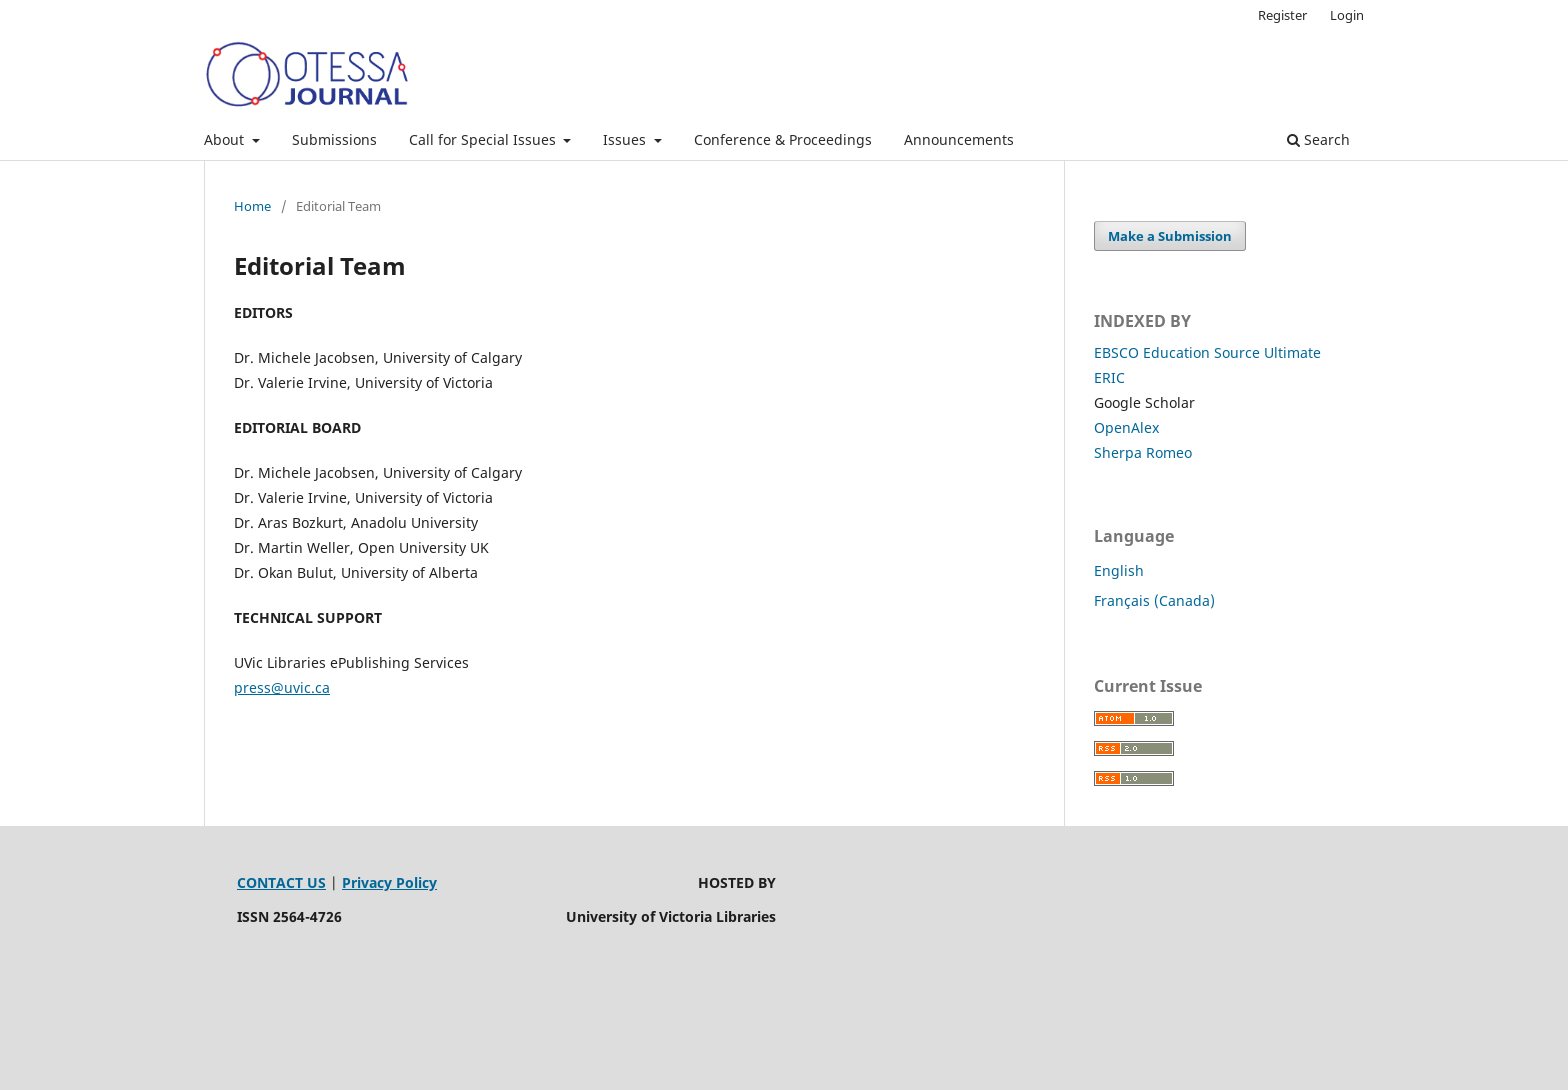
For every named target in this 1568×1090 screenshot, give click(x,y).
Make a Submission (1170, 236)
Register (1282, 15)
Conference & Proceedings (783, 139)
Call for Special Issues (484, 139)
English (1119, 570)
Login (1347, 15)
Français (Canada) (1154, 600)
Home (252, 206)
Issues (626, 139)
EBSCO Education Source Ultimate (1207, 352)
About (226, 139)
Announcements (959, 139)
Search (1318, 139)
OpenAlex (1126, 427)
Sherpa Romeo (1143, 452)
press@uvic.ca (282, 687)
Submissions (334, 139)
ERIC (1109, 377)
